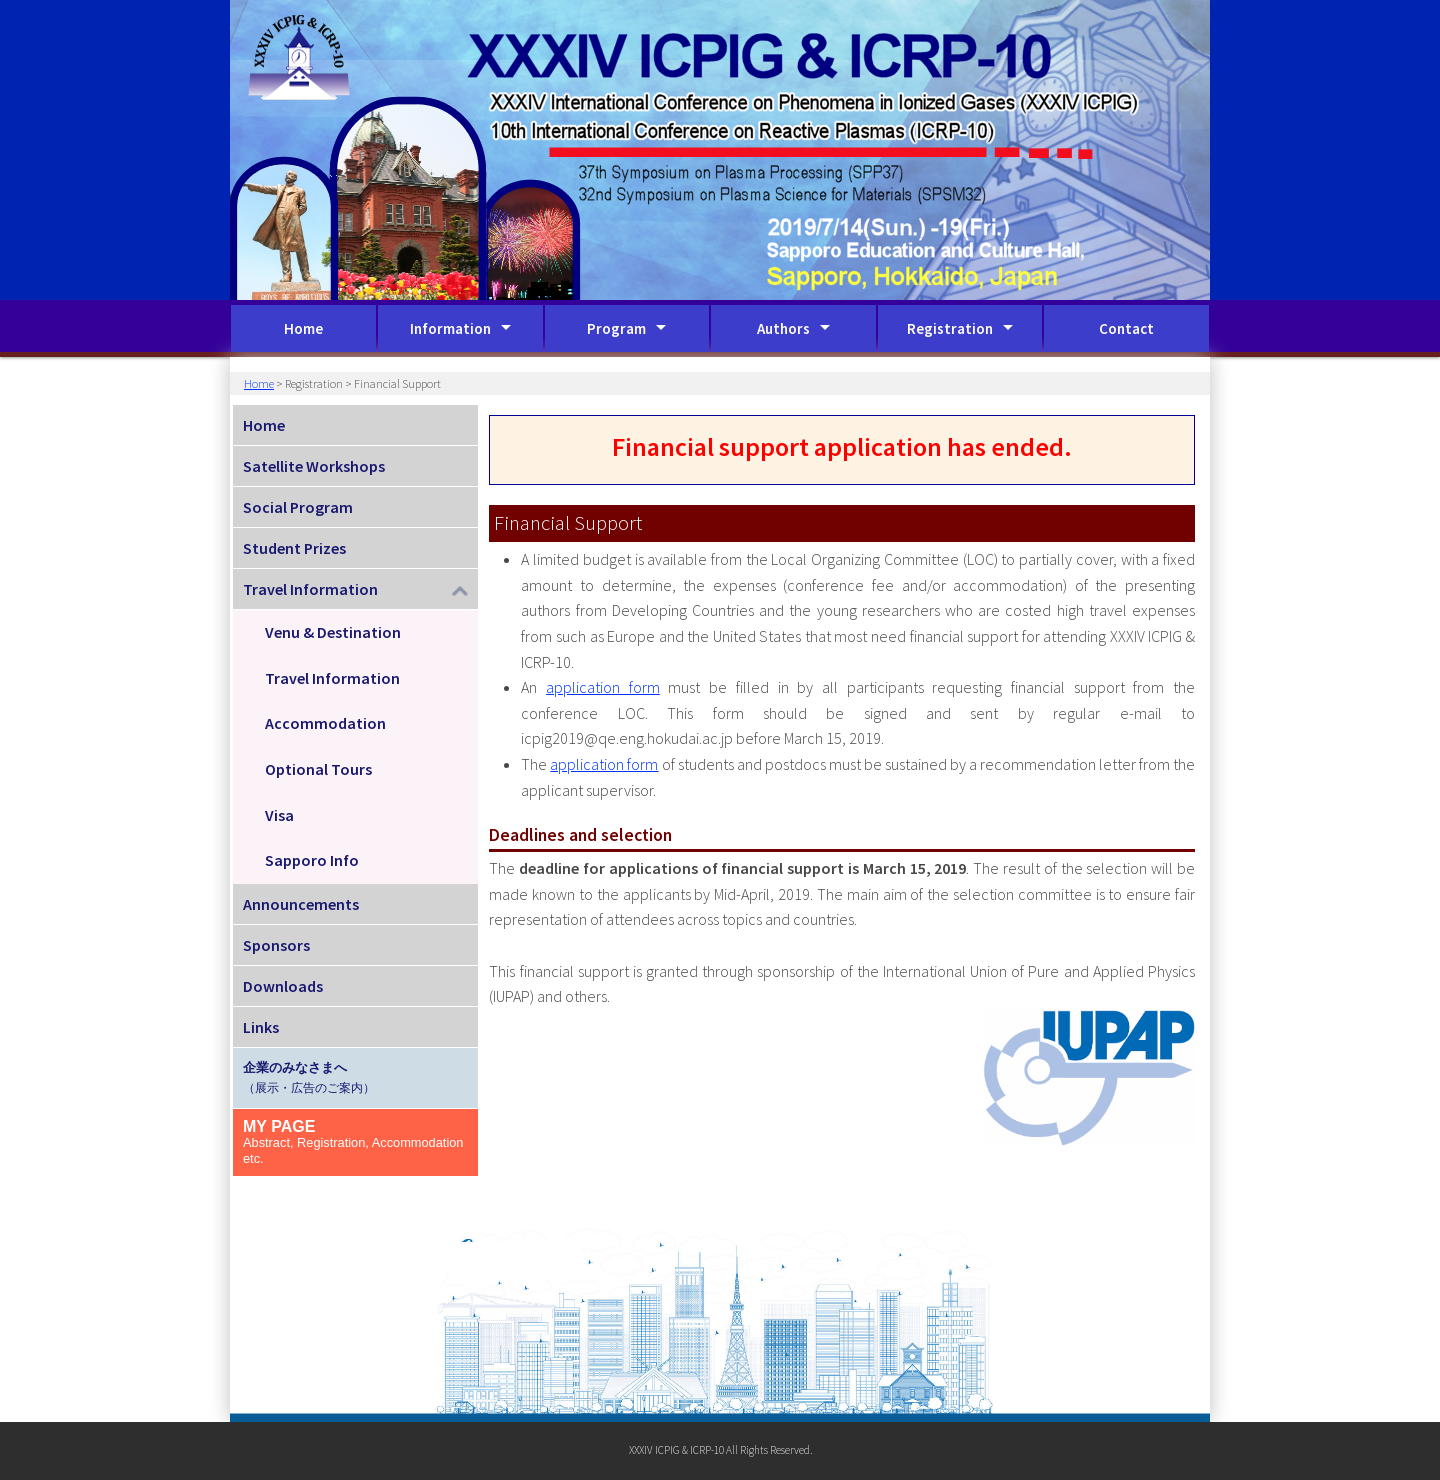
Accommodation (325, 723)
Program (616, 328)
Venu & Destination (333, 632)
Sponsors (276, 945)
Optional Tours (318, 769)
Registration (950, 328)
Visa (279, 815)
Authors (783, 328)
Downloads (283, 986)
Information (450, 328)
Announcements (301, 904)
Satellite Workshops (314, 466)
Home (303, 328)
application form (603, 687)
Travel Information (332, 678)
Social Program (298, 507)
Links (261, 1027)
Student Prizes (294, 548)
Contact (1126, 328)
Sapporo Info (312, 860)
